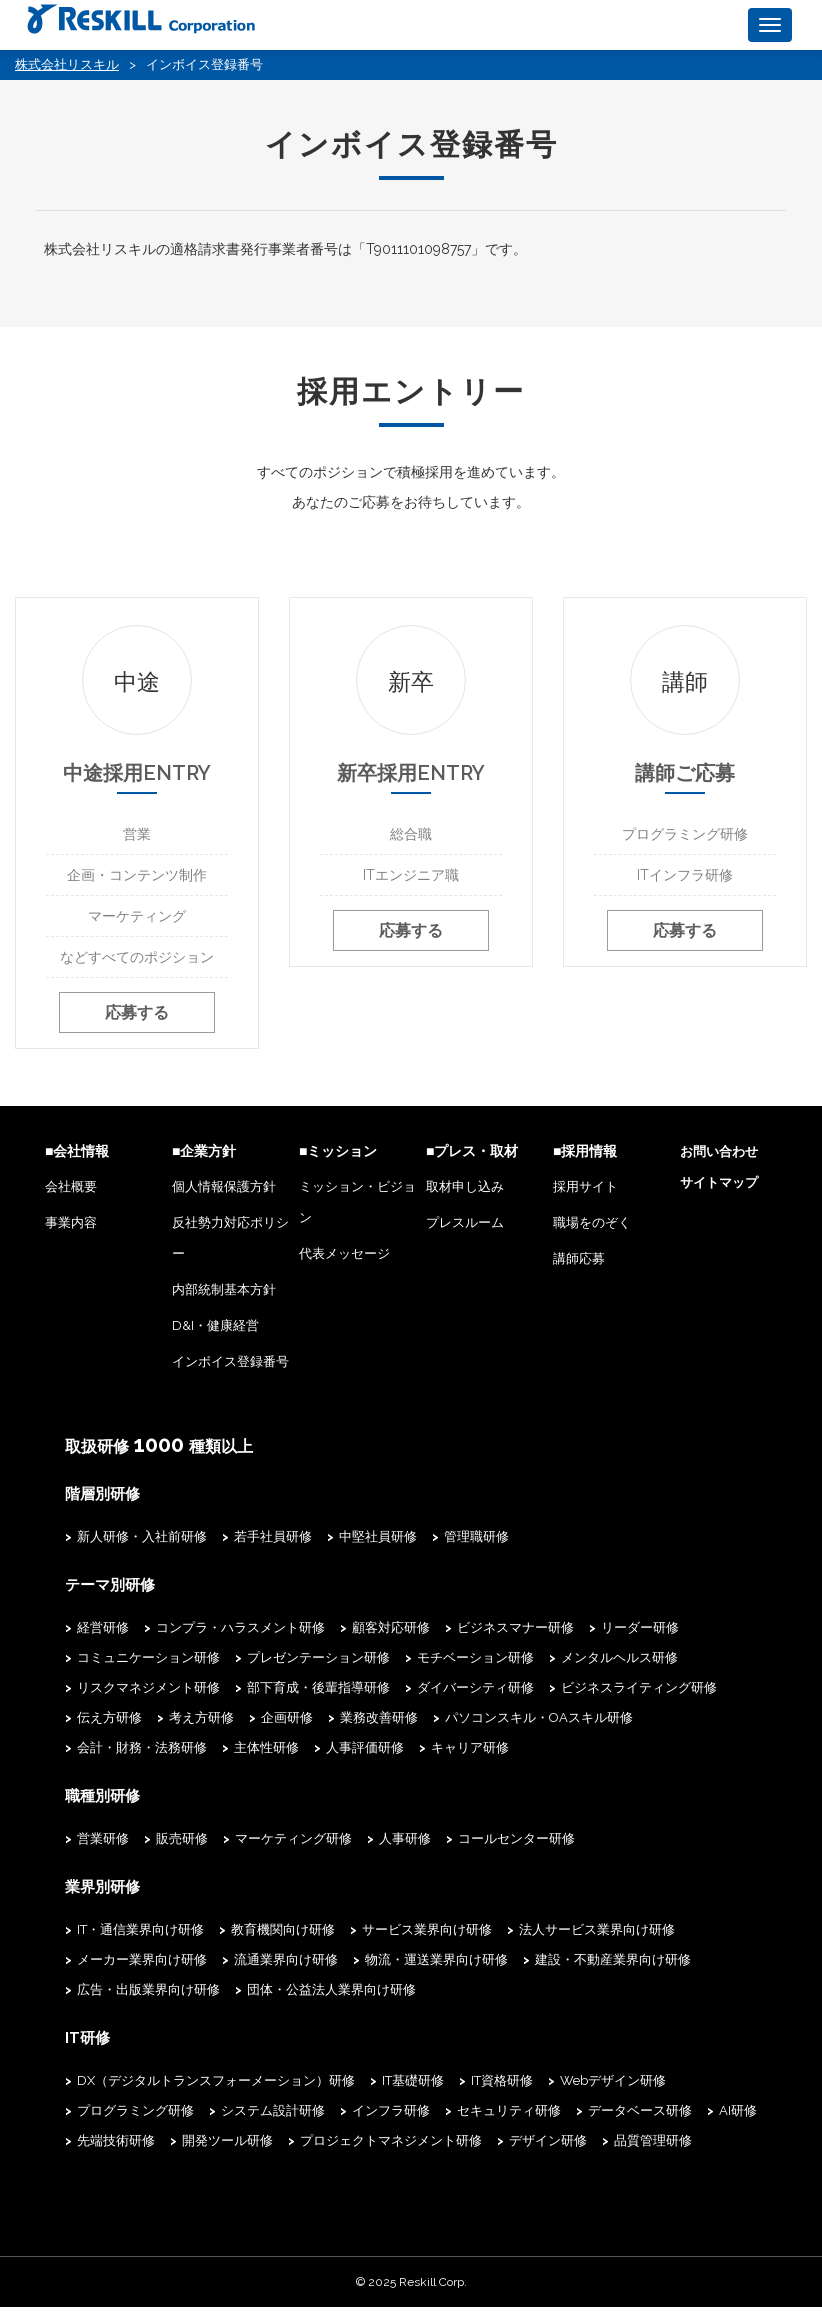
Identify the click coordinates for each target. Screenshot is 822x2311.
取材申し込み (465, 1195)
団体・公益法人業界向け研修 (331, 1994)
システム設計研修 (273, 2114)
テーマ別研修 (107, 1592)
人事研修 (405, 1844)
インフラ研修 (391, 2114)
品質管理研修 (653, 2144)
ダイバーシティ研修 (475, 1694)
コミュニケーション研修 (148, 1664)
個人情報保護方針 (224, 1195)
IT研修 (86, 2042)
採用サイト (585, 1195)
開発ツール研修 (227, 2144)
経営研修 (103, 1634)
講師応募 (579, 1267)
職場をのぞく (592, 1231)
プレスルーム (465, 1231)
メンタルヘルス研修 (619, 1664)
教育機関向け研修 (283, 1934)
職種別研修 (100, 1802)
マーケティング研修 (293, 1844)
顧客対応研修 (391, 1634)
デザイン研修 (548, 2144)
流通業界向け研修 (286, 1964)
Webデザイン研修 (613, 2084)
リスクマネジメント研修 (148, 1694)
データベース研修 (640, 2114)
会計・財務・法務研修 (142, 1754)
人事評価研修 (365, 1754)
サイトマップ (719, 1191)
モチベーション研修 (475, 1664)
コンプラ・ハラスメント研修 (240, 1634)
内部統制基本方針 (224, 1298)
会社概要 (71, 1195)
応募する (137, 1028)
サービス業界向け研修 (427, 1934)
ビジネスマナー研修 (515, 1634)
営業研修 (103, 1844)
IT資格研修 (502, 2084)
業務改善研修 (379, 1724)
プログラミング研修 (135, 2114)
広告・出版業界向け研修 (148, 1994)
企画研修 (287, 1724)
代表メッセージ (344, 1262)
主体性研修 (266, 1754)
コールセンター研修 (516, 1844)
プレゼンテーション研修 (318, 1664)
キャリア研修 (470, 1754)
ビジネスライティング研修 (639, 1694)
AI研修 (738, 2114)
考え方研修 (201, 1724)
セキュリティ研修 (509, 2114)
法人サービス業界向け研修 (597, 1934)
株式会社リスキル (67, 64)
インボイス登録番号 (230, 1370)
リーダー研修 (640, 1634)
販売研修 (182, 1844)
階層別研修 (100, 1502)
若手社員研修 (273, 1544)
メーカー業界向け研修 (142, 1964)
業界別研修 (100, 1892)
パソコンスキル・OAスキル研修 (539, 1724)
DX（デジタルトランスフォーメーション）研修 (216, 2084)
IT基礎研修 (413, 2084)
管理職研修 (476, 1544)
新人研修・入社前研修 (142, 1544)
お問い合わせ (719, 1160)
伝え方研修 (109, 1724)
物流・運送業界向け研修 (436, 1964)
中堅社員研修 (378, 1544)
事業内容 (71, 1231)
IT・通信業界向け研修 (140, 1934)
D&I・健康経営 (215, 1334)
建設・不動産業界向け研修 (613, 1964)
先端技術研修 (116, 2144)
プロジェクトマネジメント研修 (391, 2144)
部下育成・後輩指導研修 (318, 1694)
